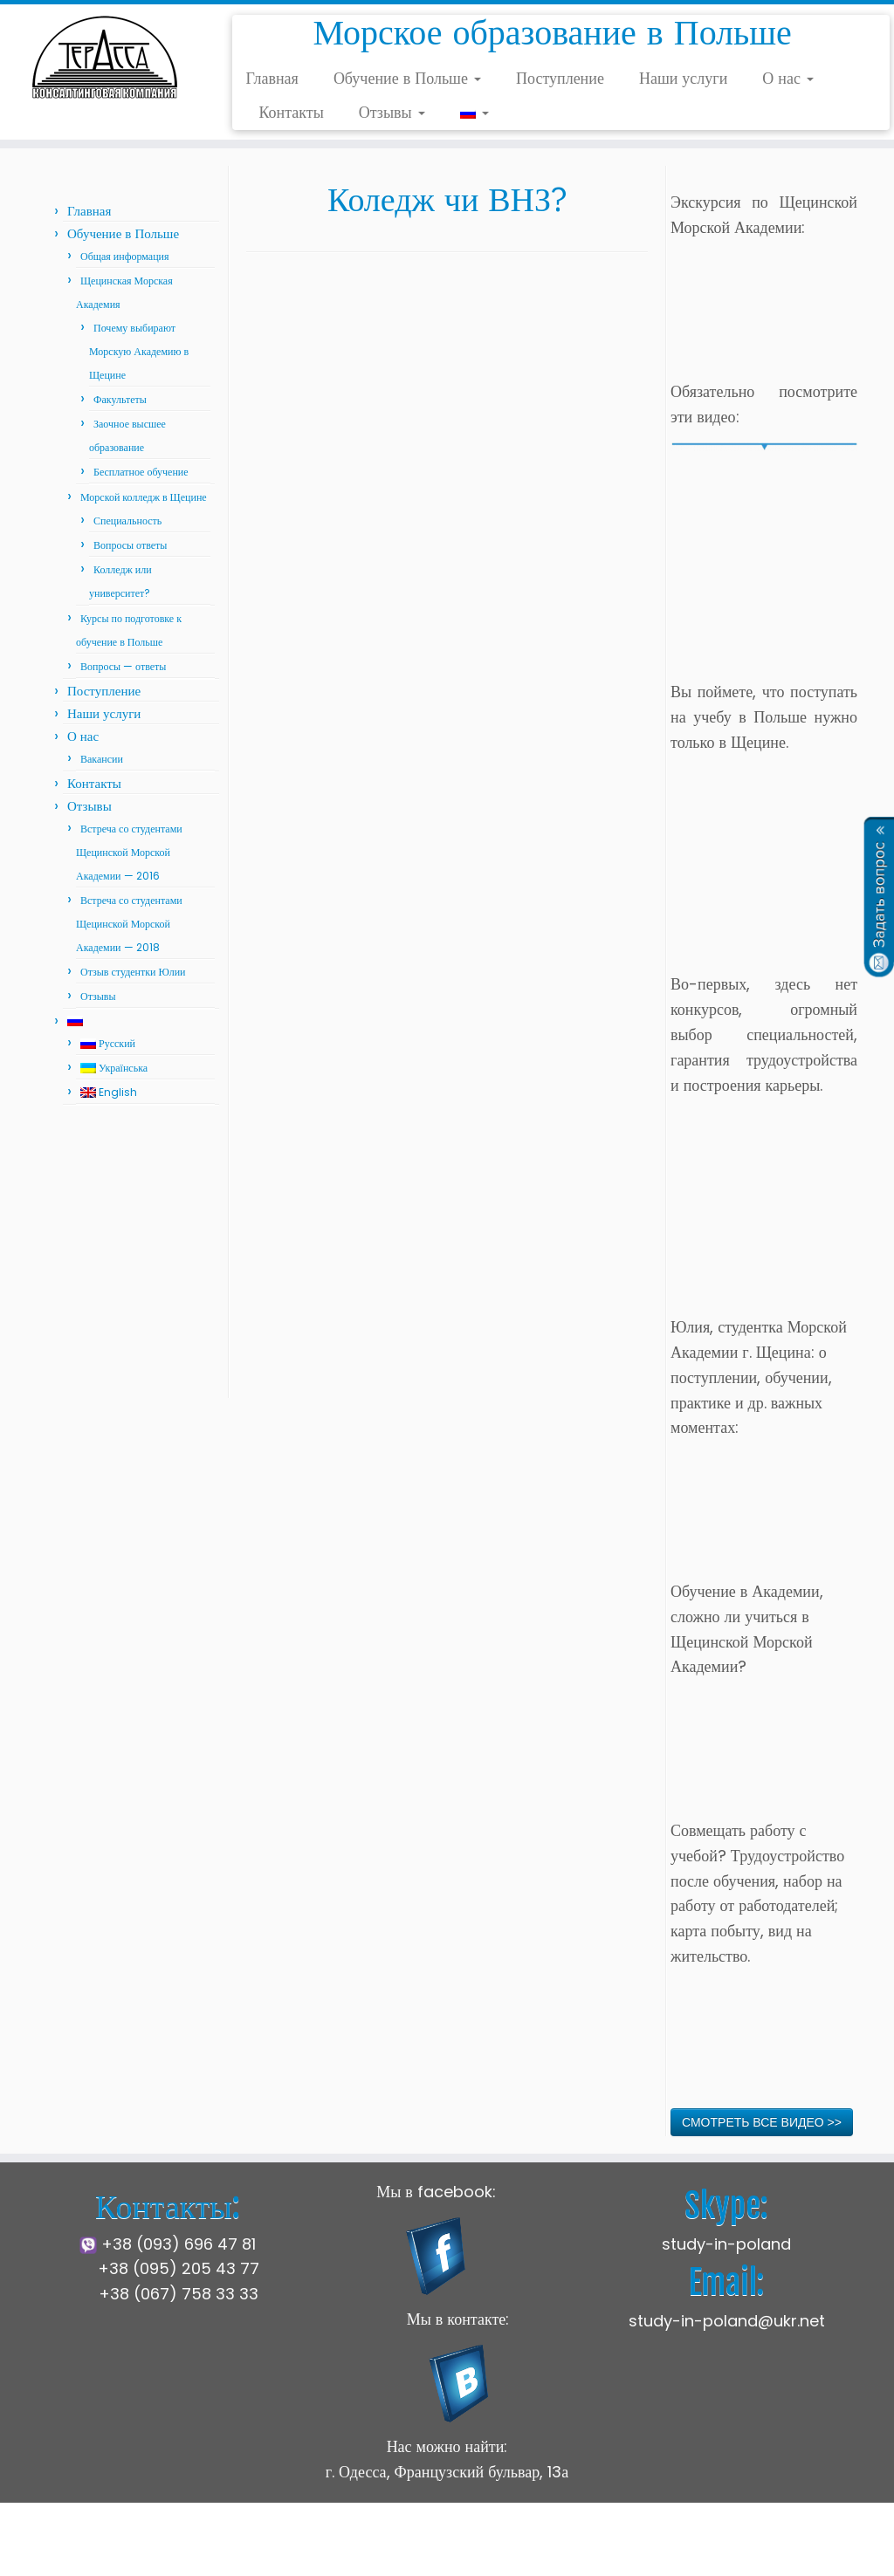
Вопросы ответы (130, 545)
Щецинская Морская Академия (331, 2549)
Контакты (290, 112)
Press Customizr (578, 2549)
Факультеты (120, 399)
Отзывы (392, 112)
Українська (114, 1067)
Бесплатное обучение (141, 471)
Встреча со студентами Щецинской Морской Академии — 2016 (129, 852)
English (108, 1092)
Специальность (127, 520)
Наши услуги (683, 78)
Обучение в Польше (407, 78)
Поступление (560, 78)
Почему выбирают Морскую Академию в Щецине (139, 351)
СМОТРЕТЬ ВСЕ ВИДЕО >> (762, 2122)
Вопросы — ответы (123, 666)
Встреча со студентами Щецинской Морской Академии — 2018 (129, 924)
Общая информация (124, 256)
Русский (107, 1043)
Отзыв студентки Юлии (133, 971)
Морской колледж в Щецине (143, 497)
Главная (271, 78)
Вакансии (101, 758)
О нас (788, 78)
